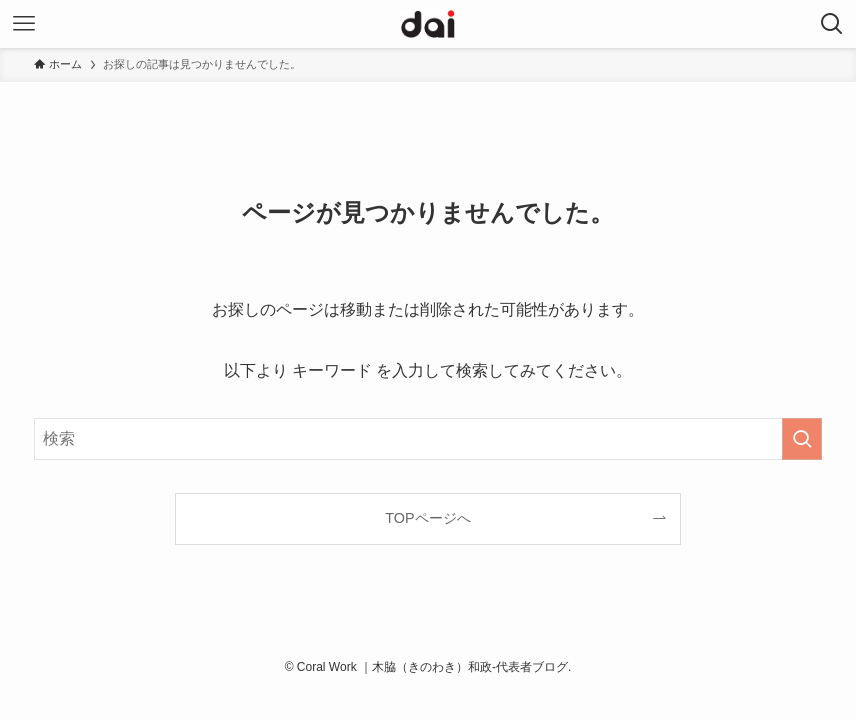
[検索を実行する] (802, 439)
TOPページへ (427, 518)
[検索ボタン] (832, 24)
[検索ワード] (428, 439)
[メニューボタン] (24, 24)
